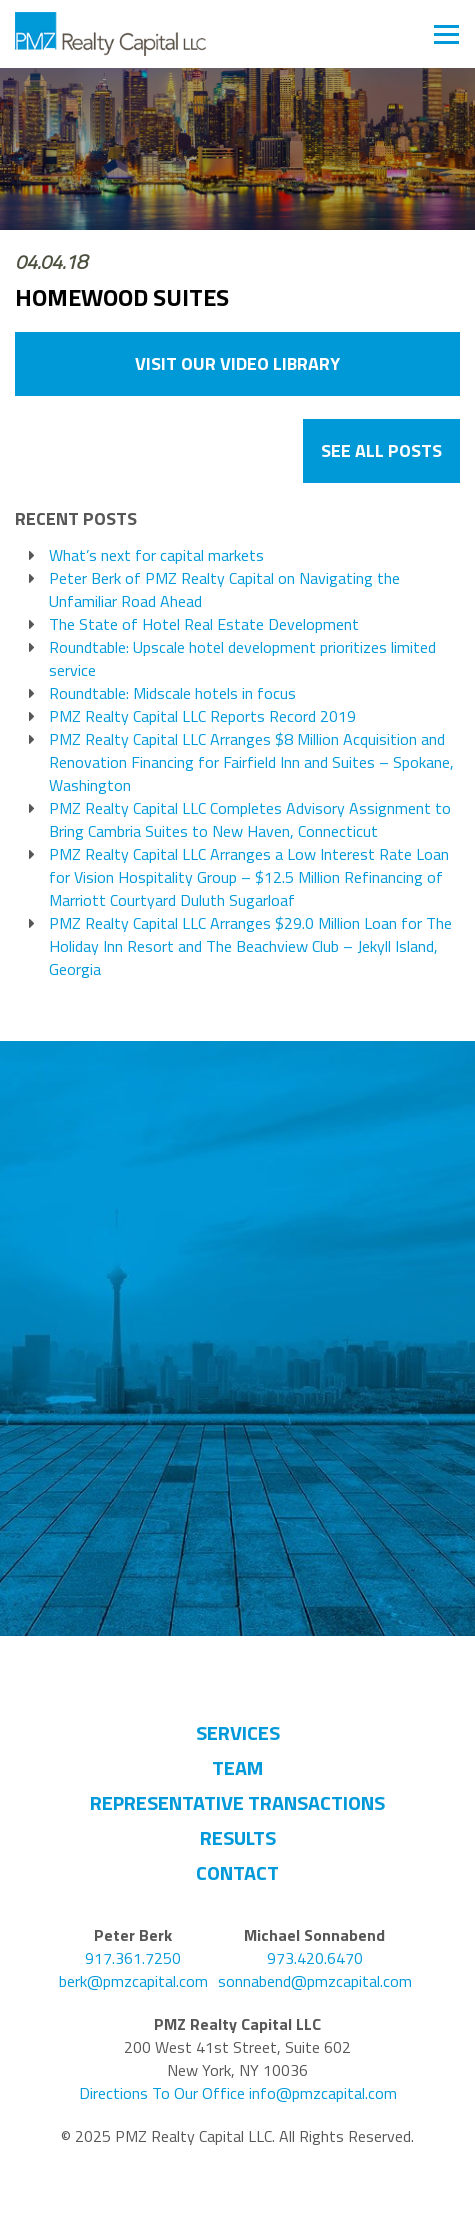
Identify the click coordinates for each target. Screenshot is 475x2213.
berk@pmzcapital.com (133, 1981)
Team (237, 1767)
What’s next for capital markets (156, 555)
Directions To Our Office (162, 2093)
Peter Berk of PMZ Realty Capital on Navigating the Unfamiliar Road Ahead (224, 590)
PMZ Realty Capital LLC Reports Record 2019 (202, 716)
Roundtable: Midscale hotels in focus (172, 693)
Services (238, 1732)
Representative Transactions (237, 1802)
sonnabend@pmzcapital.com (315, 1981)
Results (238, 1837)
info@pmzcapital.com (323, 2093)
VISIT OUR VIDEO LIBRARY (237, 363)
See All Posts (381, 450)
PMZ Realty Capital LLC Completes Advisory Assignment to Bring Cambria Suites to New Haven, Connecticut (250, 820)
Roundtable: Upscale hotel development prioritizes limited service (242, 659)
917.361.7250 (133, 1958)
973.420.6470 (315, 1958)
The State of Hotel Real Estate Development (204, 624)
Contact (237, 1872)
